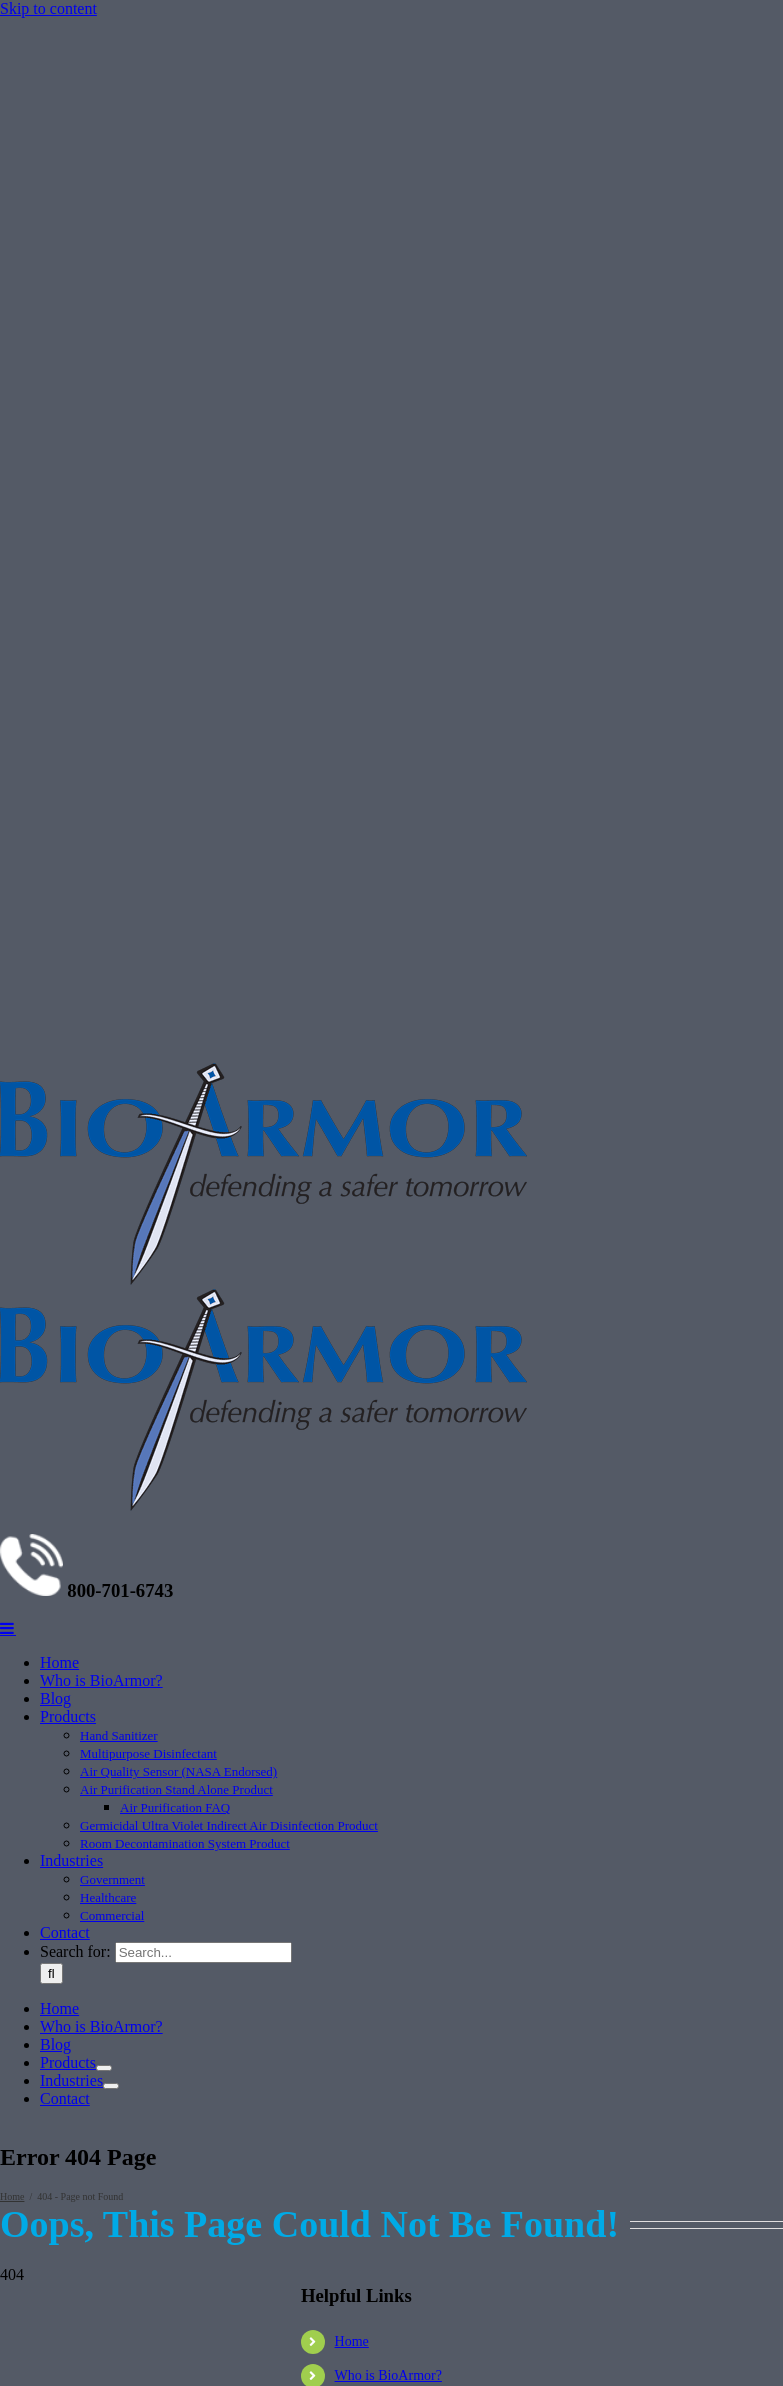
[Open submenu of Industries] (111, 2086)
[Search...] (203, 1952)
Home (352, 2341)
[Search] (51, 1973)
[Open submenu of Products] (104, 2068)
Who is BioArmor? (388, 2375)
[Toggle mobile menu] (8, 1628)
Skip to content (48, 8)
